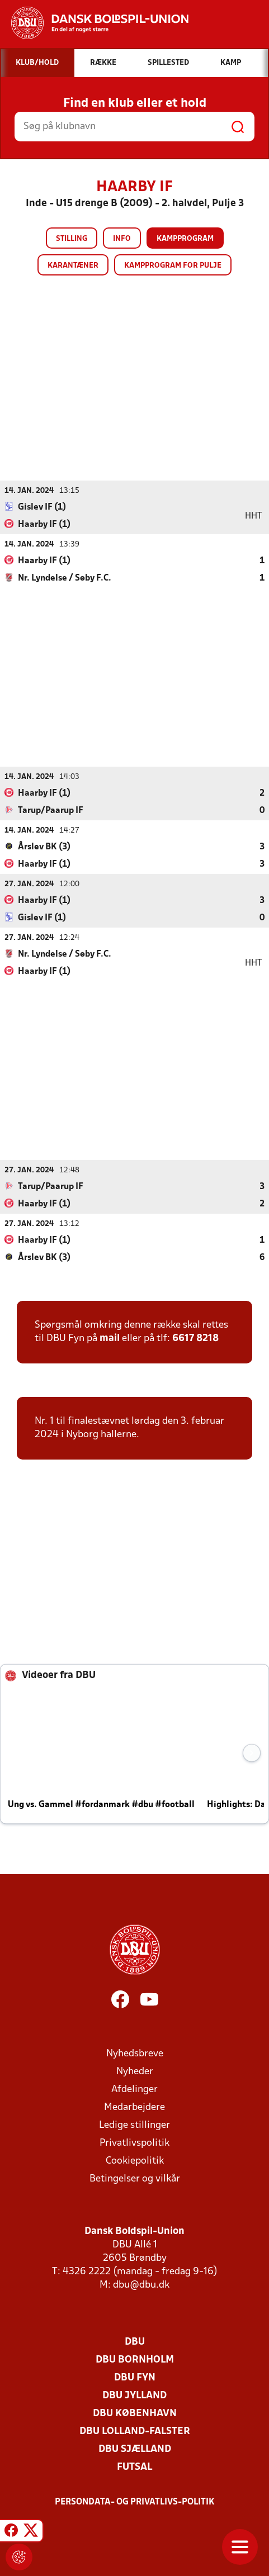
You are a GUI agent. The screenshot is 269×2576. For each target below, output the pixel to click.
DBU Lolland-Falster (134, 2431)
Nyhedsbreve (134, 2053)
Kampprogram (185, 239)
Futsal (134, 2467)
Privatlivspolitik (134, 2142)
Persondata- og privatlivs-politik (135, 2502)
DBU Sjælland (134, 2449)
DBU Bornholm (135, 2359)
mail (110, 1338)
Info (122, 239)
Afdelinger (134, 2089)
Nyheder (134, 2071)
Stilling (71, 239)
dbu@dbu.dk (141, 2284)
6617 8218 (195, 1338)
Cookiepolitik (135, 2160)
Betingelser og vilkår (134, 2178)
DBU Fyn (134, 2377)
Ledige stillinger (134, 2125)
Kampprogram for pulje (172, 265)
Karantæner (73, 265)
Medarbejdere (134, 2107)
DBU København (135, 2413)
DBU (135, 2341)
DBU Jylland (134, 2395)
